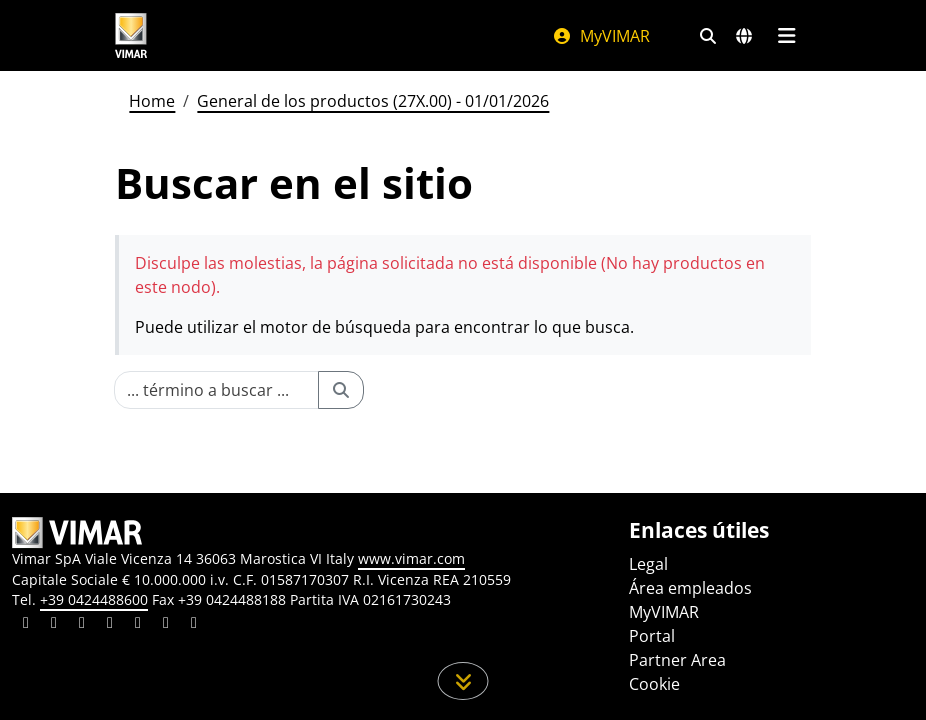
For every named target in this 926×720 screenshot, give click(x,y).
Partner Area (677, 660)
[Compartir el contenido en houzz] (166, 625)
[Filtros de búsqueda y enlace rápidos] (708, 36)
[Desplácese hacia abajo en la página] (463, 681)
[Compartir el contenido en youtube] (138, 625)
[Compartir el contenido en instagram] (110, 625)
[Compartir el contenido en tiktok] (194, 625)
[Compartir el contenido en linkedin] (26, 625)
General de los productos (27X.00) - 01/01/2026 (373, 101)
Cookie (654, 684)
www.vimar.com (411, 558)
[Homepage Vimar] (131, 35)
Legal (648, 564)
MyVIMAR (601, 36)
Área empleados (690, 588)
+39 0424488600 (94, 599)
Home (152, 101)
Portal (652, 636)
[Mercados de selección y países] (744, 36)
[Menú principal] (786, 36)
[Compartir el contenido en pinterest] (82, 625)
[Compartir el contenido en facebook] (54, 625)
